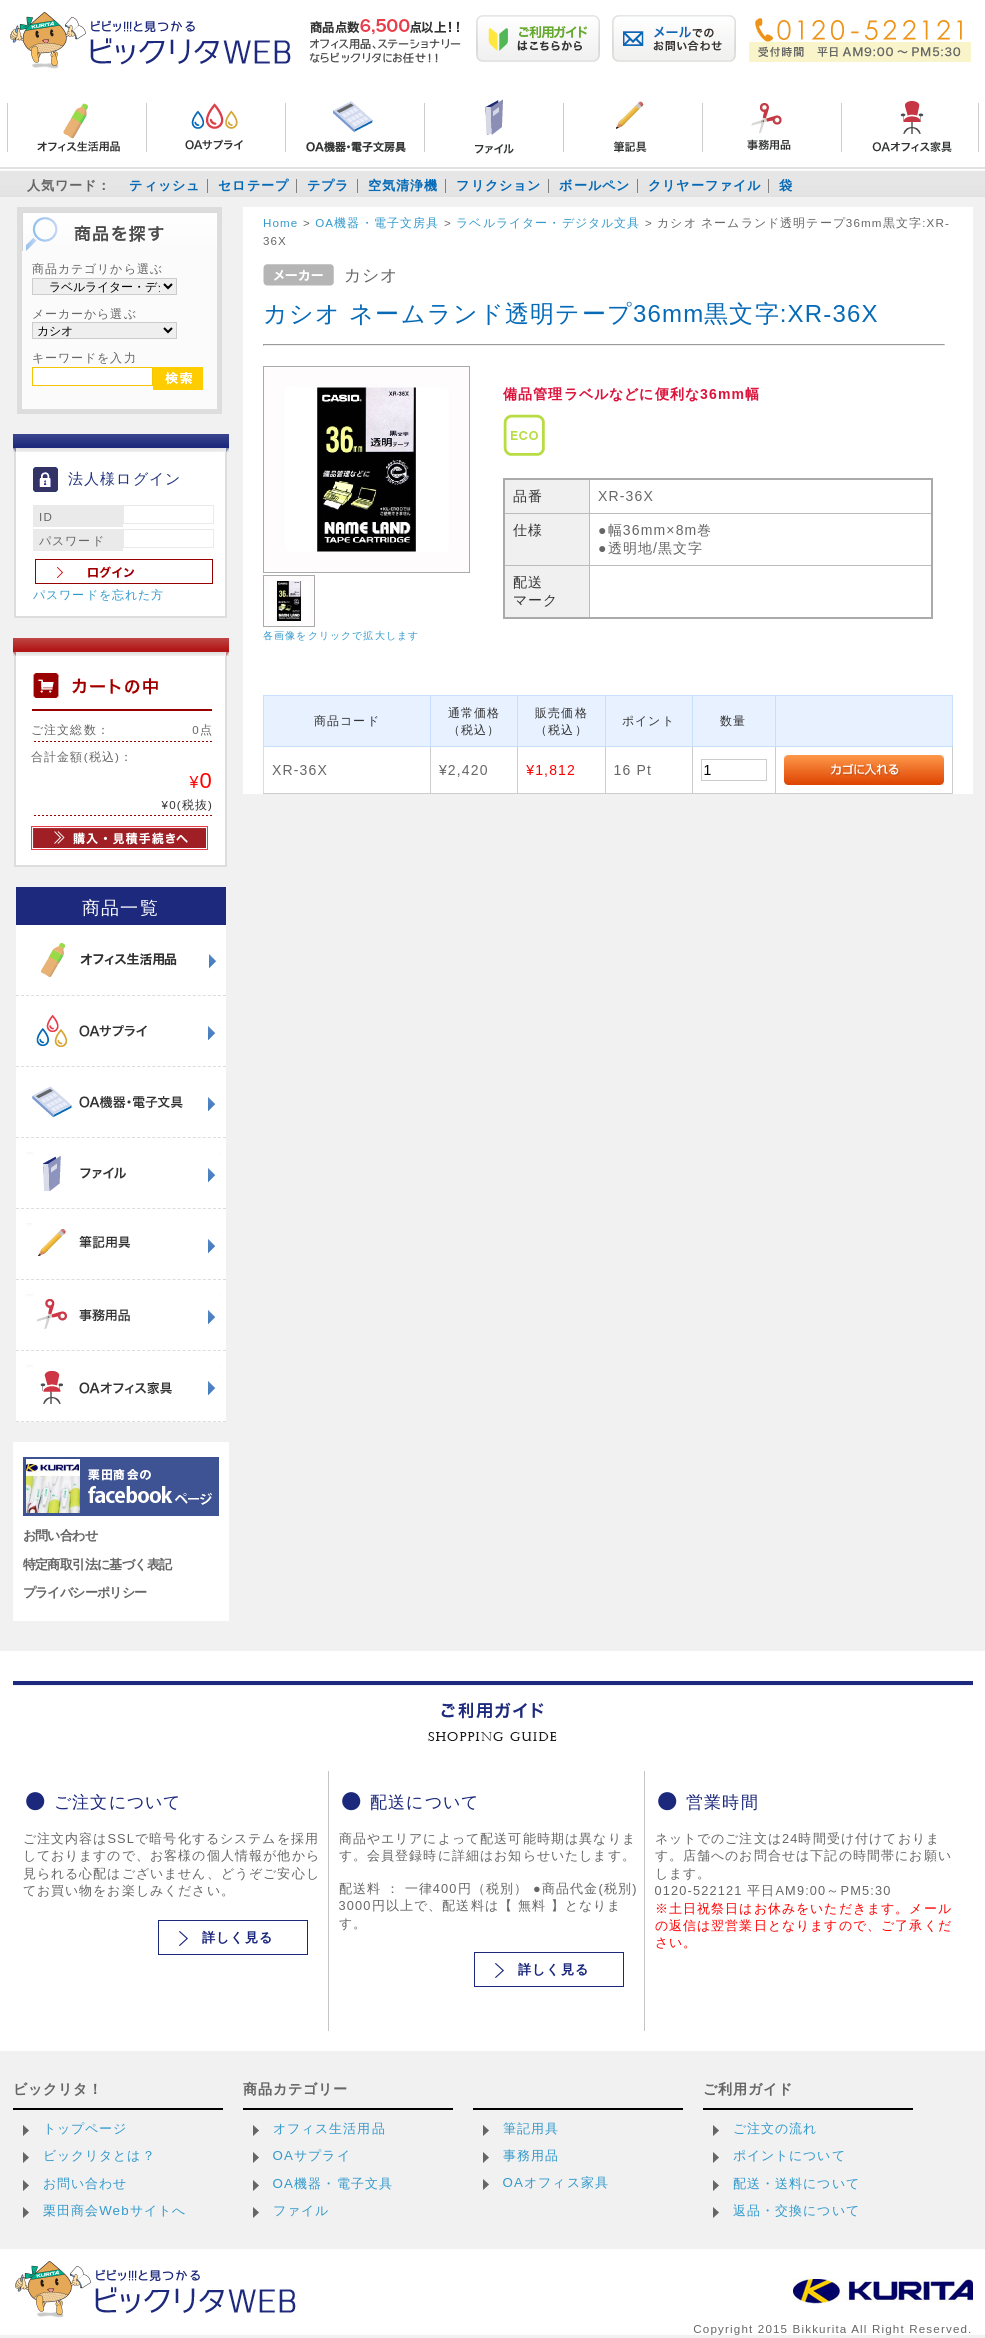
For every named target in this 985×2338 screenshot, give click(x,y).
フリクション (498, 185)
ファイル (301, 2210)
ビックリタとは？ (99, 2155)
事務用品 (531, 2155)
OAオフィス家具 (556, 2182)
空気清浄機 (403, 185)
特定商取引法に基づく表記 (97, 1564)
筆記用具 (531, 2128)
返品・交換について (796, 2210)
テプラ (328, 185)
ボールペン (594, 185)
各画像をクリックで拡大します (341, 635)
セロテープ (253, 185)
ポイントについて (789, 2155)
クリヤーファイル (704, 185)
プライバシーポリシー (85, 1592)
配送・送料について (796, 2183)
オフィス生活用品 (329, 2128)
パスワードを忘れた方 (99, 595)
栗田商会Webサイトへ (115, 2210)
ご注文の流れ (775, 2128)
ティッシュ (164, 185)
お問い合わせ (60, 1535)
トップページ (85, 2128)
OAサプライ (312, 2155)
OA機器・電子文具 (333, 2183)
